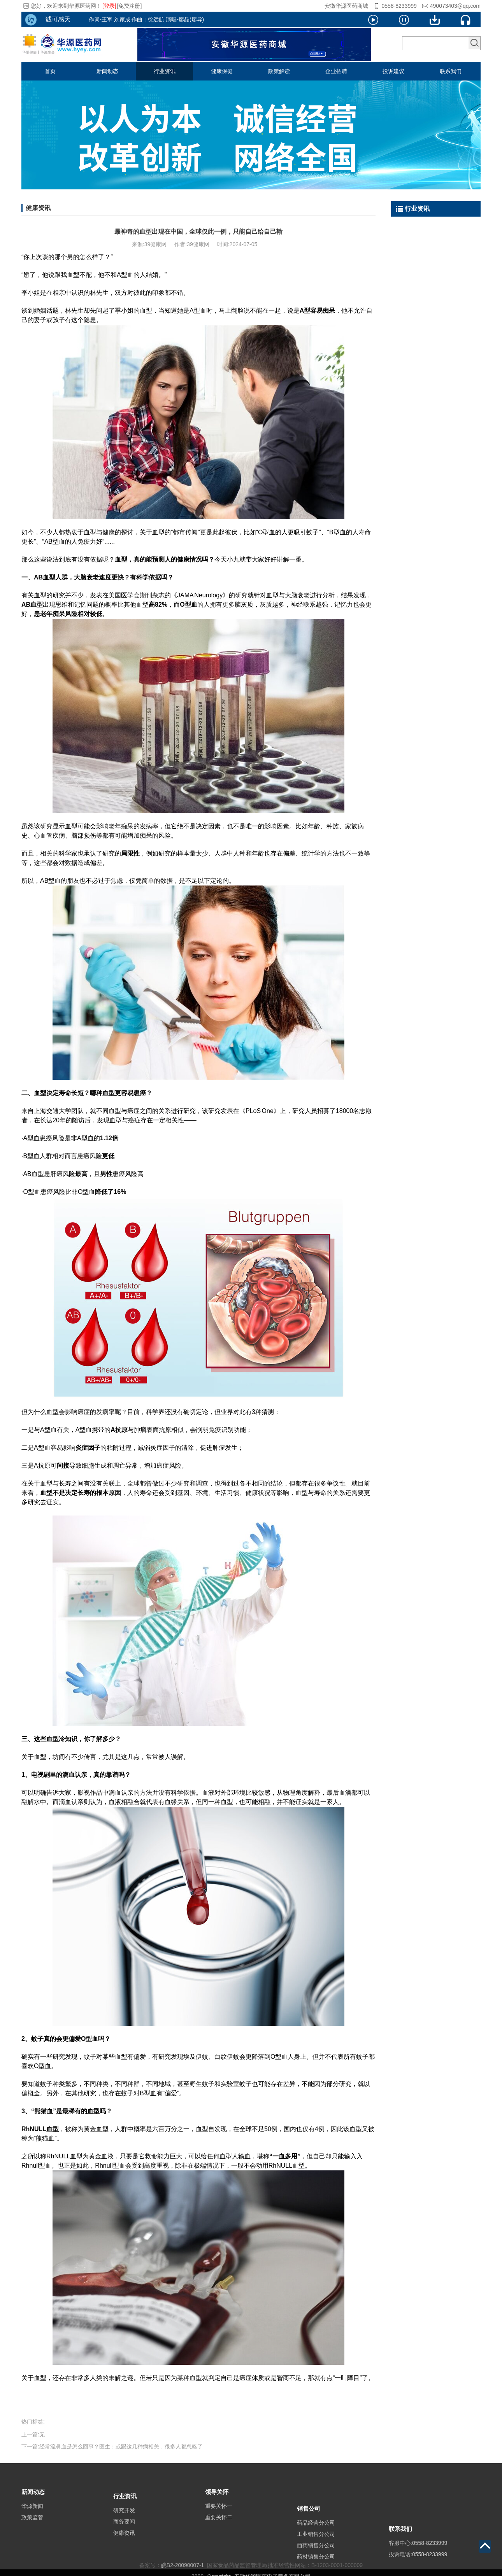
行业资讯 (165, 71)
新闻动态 (107, 71)
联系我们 (451, 71)
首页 (50, 71)
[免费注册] (129, 6)
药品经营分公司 (316, 2543)
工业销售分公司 (316, 2555)
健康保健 (222, 71)
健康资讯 (124, 2545)
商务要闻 (124, 2533)
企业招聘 (336, 71)
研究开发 (124, 2522)
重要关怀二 (218, 2526)
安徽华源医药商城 (346, 6)
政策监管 (32, 2526)
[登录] (109, 6)
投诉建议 (393, 71)
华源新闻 (32, 2515)
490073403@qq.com (455, 6)
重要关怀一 (218, 2515)
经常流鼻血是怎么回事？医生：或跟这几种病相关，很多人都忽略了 (121, 2446)
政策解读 (279, 71)
